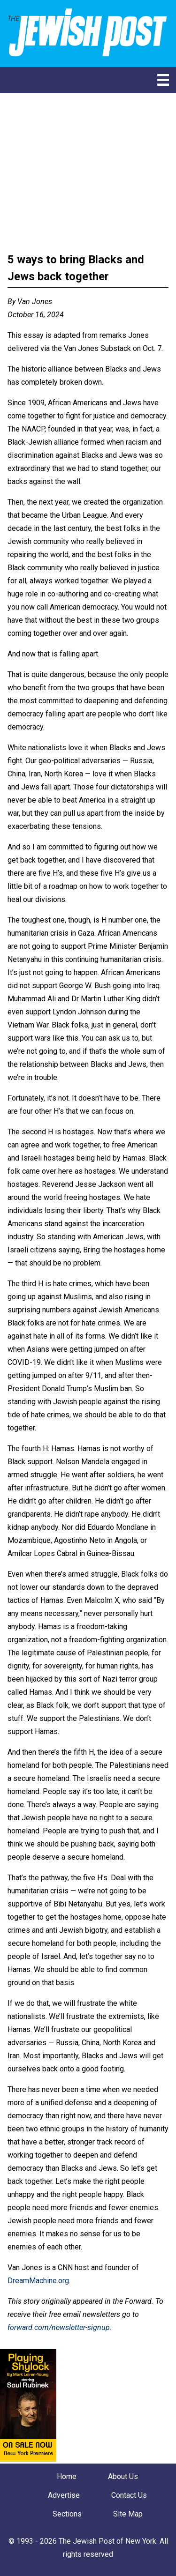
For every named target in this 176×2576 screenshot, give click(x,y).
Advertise (64, 2495)
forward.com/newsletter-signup (59, 2327)
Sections (67, 2513)
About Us (123, 2476)
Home (67, 2476)
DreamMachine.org (38, 2280)
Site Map (128, 2513)
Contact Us (129, 2495)
